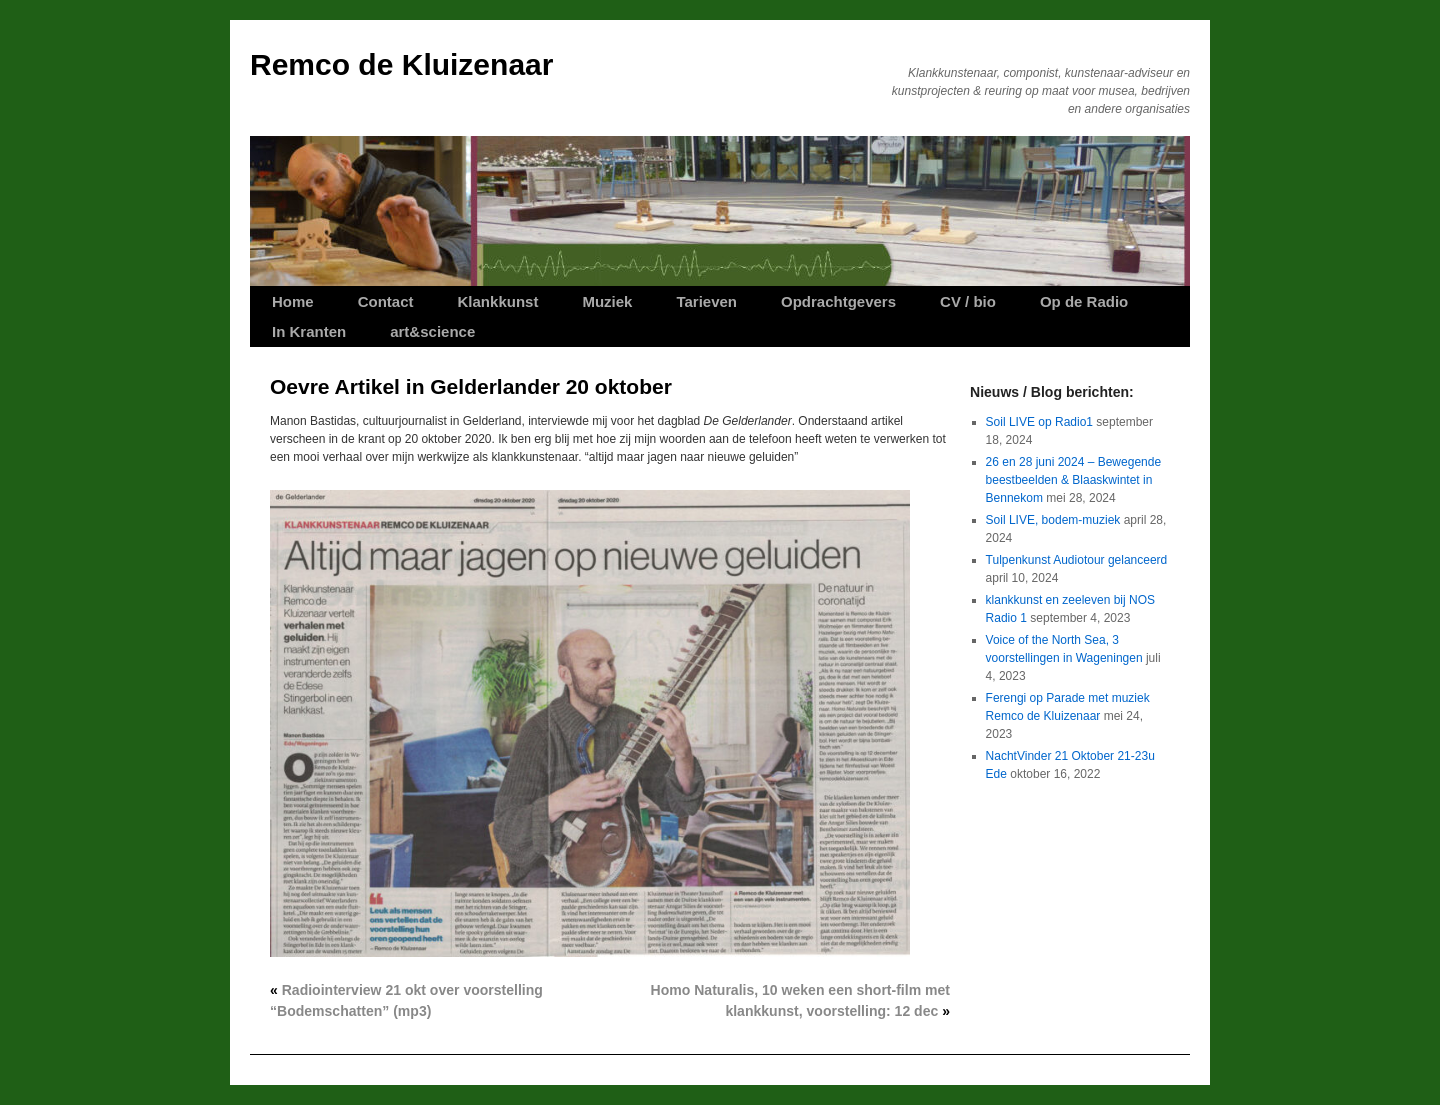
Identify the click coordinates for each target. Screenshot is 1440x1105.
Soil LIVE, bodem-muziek (1053, 520)
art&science (432, 331)
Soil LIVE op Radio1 (1039, 422)
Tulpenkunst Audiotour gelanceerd (1077, 560)
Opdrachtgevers (838, 301)
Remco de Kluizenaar (401, 64)
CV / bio (968, 301)
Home (293, 301)
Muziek (607, 301)
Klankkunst (498, 301)
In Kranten (309, 331)
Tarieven (706, 301)
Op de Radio (1084, 301)
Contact (386, 301)
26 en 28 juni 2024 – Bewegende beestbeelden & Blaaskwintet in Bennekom (1073, 480)
